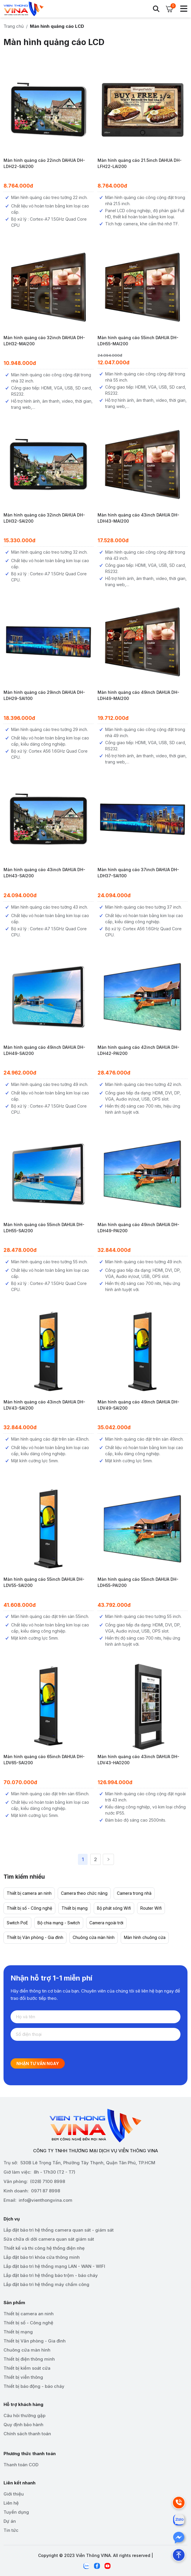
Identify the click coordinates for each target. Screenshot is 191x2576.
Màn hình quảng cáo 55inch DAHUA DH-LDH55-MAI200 (138, 340)
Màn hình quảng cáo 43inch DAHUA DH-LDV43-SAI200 (44, 1404)
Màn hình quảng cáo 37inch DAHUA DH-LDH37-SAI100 (138, 872)
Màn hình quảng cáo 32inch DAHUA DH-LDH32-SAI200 (44, 518)
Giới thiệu (14, 2494)
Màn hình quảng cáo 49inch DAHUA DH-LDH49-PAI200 (138, 1227)
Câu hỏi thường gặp (24, 2415)
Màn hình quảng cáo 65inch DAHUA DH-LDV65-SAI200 (44, 1759)
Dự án (10, 2521)
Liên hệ (11, 2503)
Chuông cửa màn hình (94, 1937)
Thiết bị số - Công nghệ (29, 1908)
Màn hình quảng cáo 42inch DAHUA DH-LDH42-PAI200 (138, 1050)
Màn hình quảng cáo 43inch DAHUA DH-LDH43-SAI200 (44, 872)
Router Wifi (151, 1908)
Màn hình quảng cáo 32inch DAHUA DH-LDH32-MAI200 (44, 340)
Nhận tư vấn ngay (37, 2063)
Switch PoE (17, 1922)
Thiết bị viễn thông (23, 2377)
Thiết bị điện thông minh (29, 2359)
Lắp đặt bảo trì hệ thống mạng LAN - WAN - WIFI (54, 2266)
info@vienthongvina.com (45, 2200)
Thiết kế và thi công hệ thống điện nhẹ (44, 2248)
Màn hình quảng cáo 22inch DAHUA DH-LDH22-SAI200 (44, 163)
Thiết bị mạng (75, 1908)
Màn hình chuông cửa (145, 1937)
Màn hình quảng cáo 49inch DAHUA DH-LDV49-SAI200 (138, 1404)
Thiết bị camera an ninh (29, 1893)
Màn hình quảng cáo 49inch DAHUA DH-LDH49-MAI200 (138, 695)
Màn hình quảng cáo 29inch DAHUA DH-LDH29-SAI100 (44, 695)
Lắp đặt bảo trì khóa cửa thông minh (42, 2257)
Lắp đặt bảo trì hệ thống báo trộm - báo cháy (51, 2275)
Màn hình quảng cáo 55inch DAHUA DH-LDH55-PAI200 (138, 1582)
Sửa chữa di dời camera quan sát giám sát (49, 2239)
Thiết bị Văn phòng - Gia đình (35, 1937)
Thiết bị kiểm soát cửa (27, 2368)
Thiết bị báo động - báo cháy (34, 2386)
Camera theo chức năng (84, 1893)
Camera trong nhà (134, 1893)
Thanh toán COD (21, 2464)
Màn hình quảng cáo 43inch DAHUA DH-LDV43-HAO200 (138, 1759)
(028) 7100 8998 (47, 2181)
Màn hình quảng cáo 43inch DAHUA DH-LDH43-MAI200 (138, 518)
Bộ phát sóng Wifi (114, 1908)
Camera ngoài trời (106, 1922)
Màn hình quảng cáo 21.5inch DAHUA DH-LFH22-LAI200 (140, 163)
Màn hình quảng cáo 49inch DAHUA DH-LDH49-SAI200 (44, 1050)
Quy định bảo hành (23, 2424)
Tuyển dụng (16, 2512)
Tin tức (11, 2530)
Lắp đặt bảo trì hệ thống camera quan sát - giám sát (59, 2230)
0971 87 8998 (45, 2191)
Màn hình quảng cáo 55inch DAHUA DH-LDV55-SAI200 (44, 1582)
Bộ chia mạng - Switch (58, 1922)
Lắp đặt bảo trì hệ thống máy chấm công (46, 2284)
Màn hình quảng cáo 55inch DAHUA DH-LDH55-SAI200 (44, 1227)
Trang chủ (14, 26)
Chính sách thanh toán (27, 2433)
